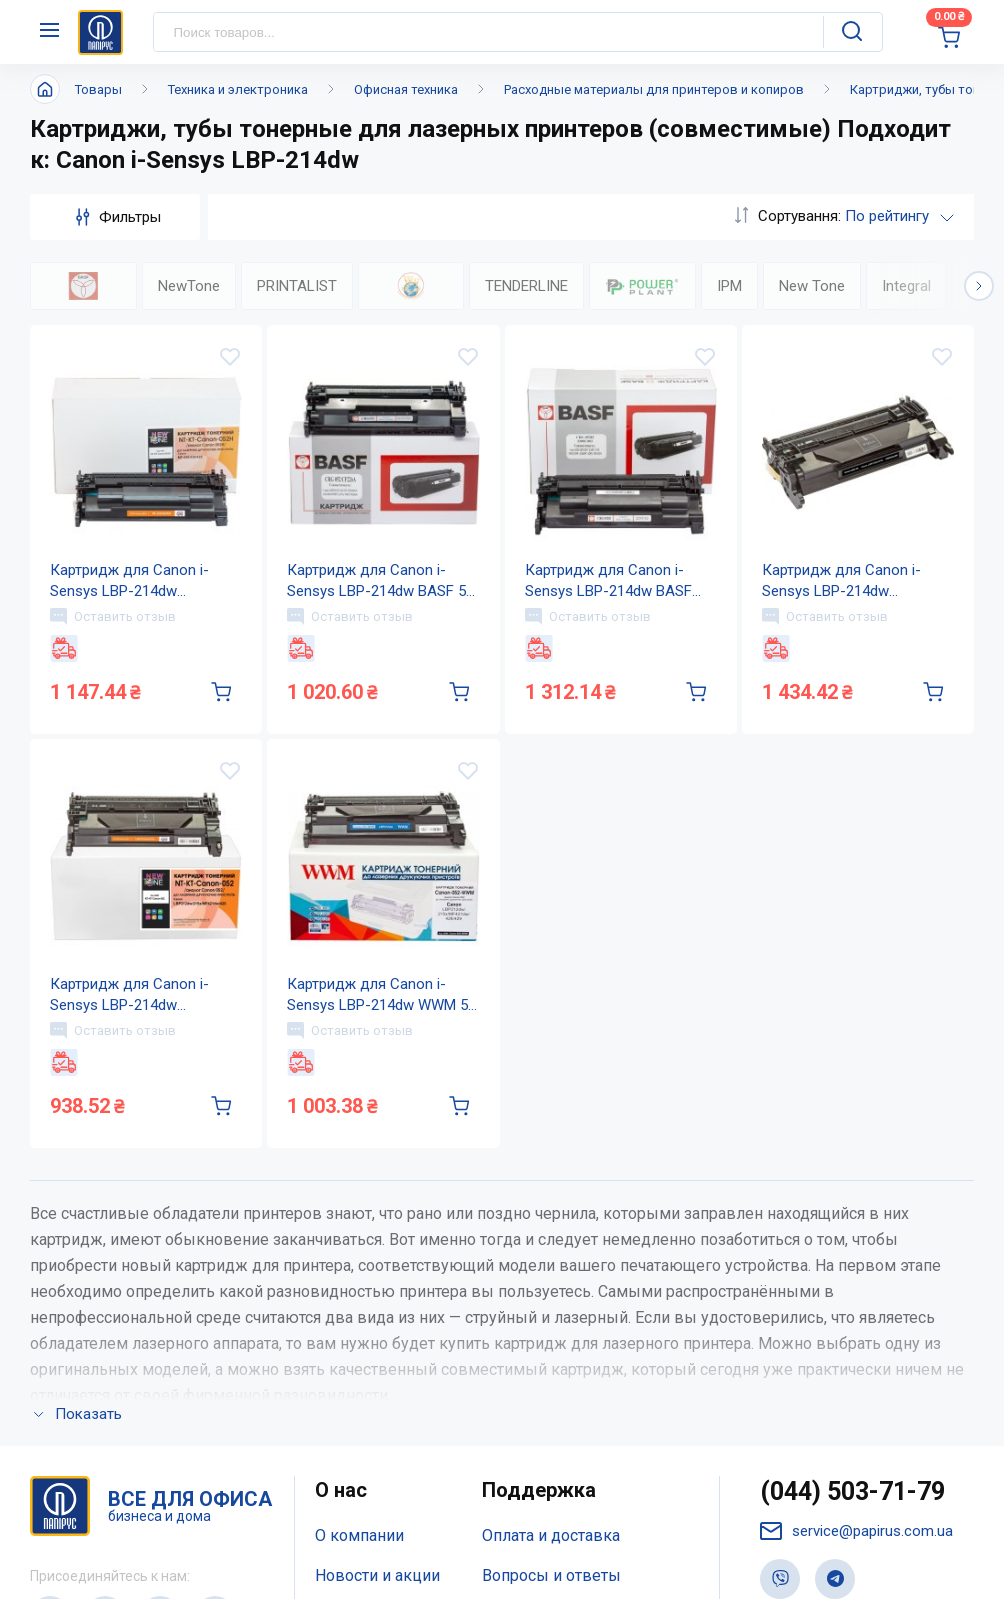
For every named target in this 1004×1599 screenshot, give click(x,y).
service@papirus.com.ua (856, 1531)
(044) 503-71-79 (852, 1491)
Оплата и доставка (551, 1535)
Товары (98, 89)
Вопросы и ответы (551, 1575)
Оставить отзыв (113, 616)
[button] (979, 286)
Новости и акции (377, 1575)
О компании (359, 1535)
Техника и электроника (238, 89)
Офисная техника (406, 89)
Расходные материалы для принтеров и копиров (654, 89)
